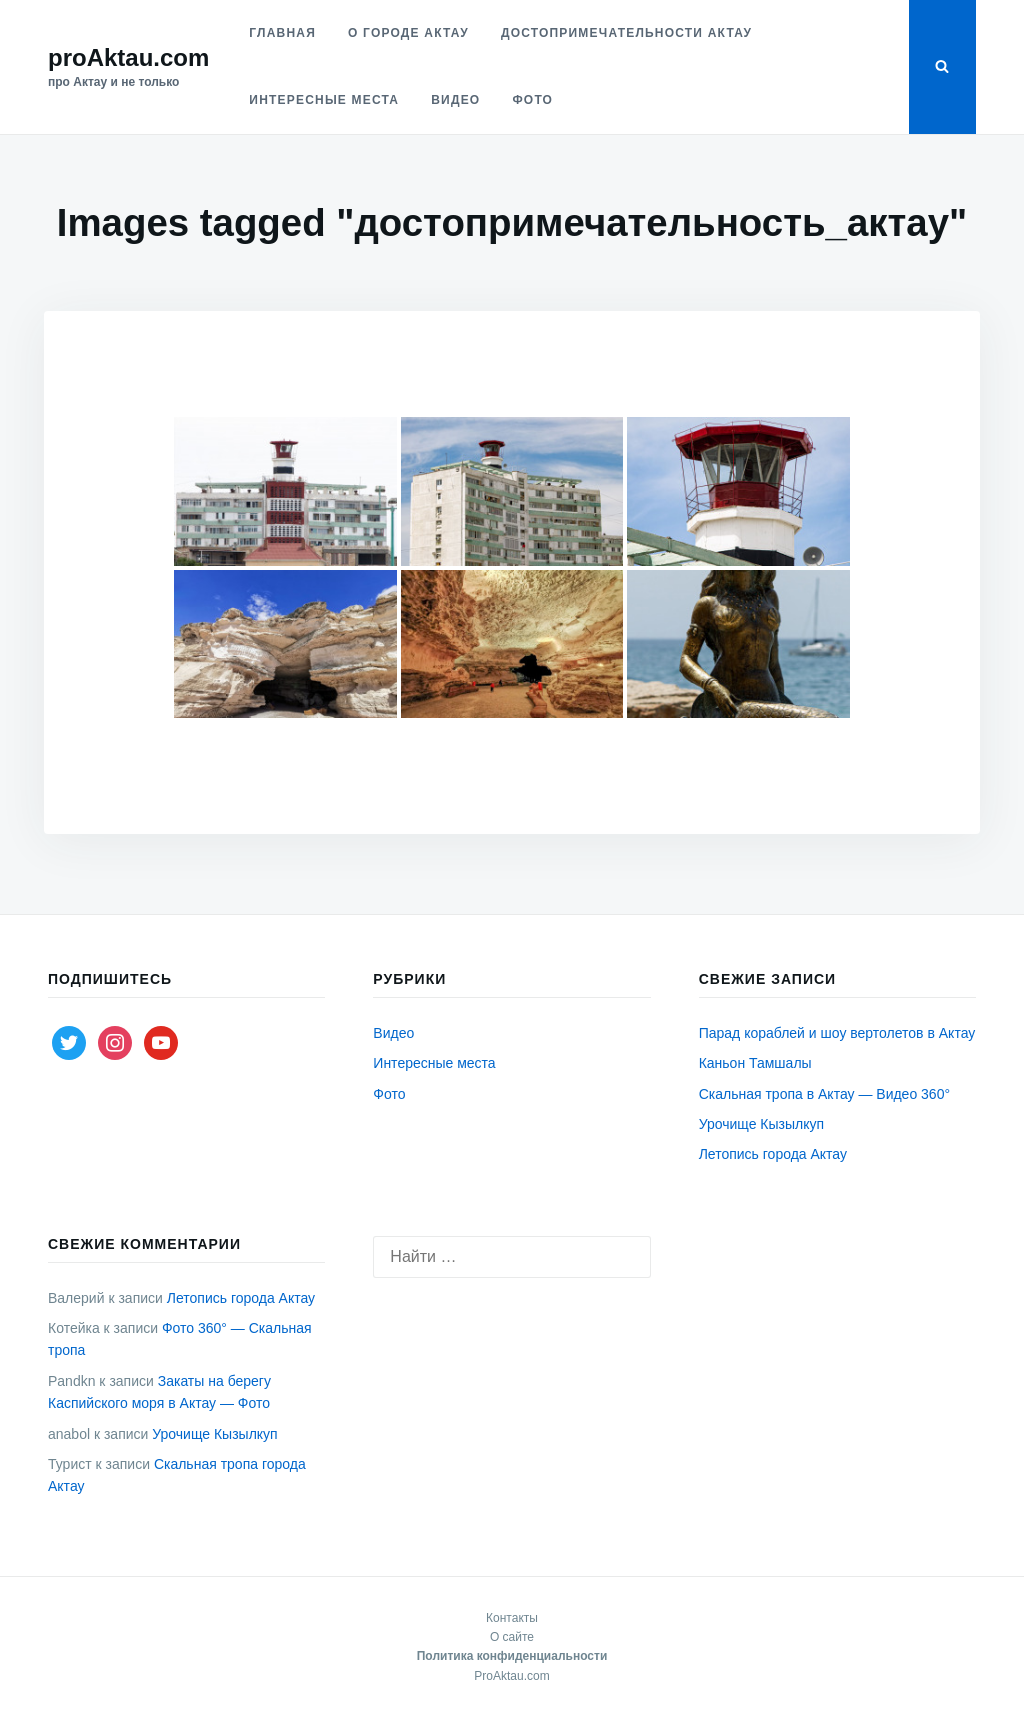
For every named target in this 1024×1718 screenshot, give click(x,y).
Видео (455, 100)
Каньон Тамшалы (755, 1063)
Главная (282, 33)
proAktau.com (128, 57)
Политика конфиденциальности (512, 1656)
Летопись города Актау (773, 1154)
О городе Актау (408, 33)
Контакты (512, 1618)
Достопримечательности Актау (626, 33)
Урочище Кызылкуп (761, 1124)
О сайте (512, 1637)
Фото (532, 100)
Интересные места (324, 100)
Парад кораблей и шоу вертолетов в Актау (837, 1033)
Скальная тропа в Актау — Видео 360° (824, 1094)
